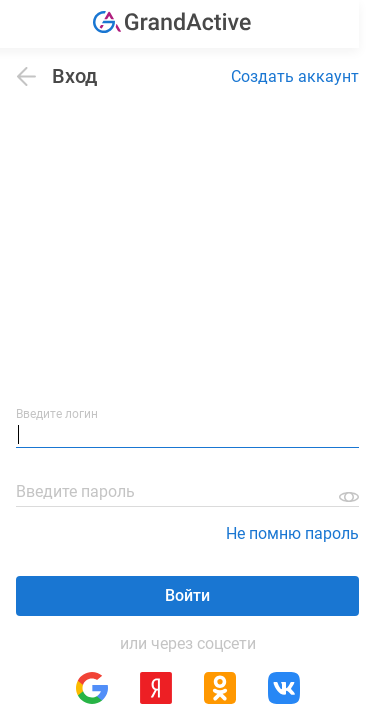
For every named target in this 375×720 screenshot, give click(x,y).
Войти (187, 595)
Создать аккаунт (295, 76)
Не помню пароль (292, 533)
